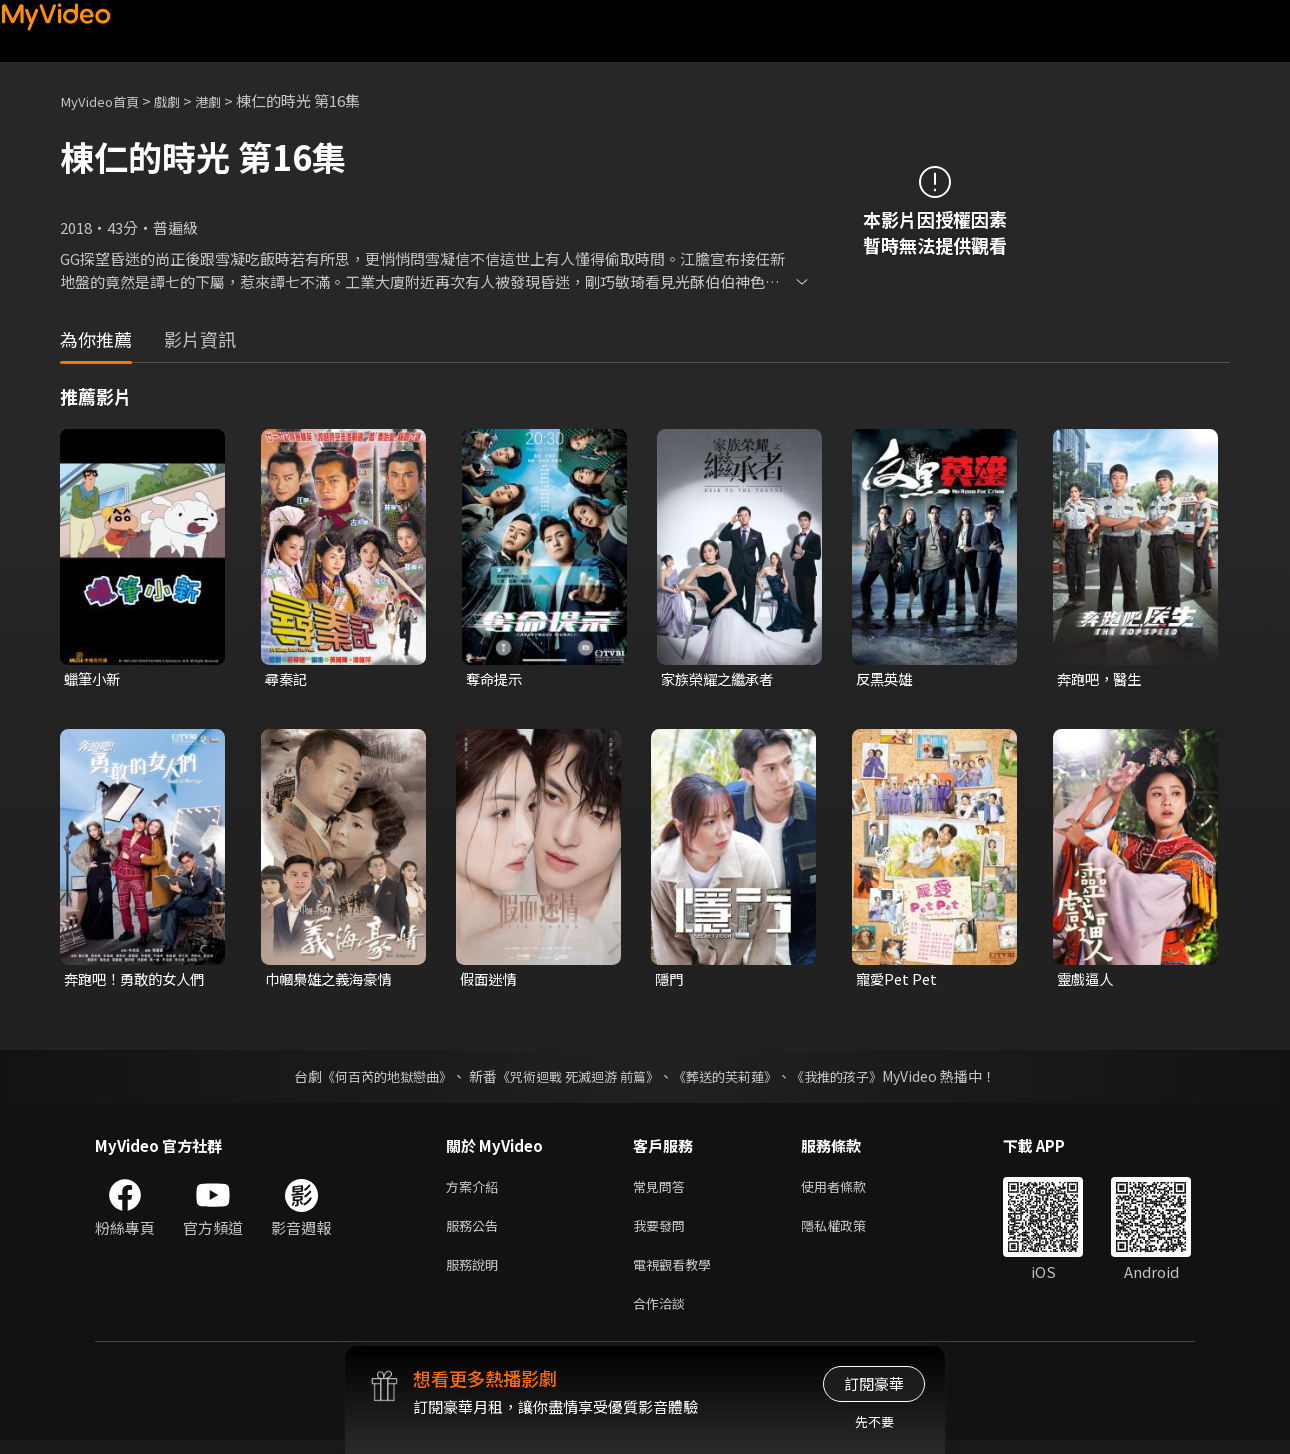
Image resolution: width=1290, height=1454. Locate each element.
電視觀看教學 (678, 1273)
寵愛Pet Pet (898, 980)
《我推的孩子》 (852, 1078)
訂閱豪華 (874, 1383)
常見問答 (663, 1189)
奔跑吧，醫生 (1102, 679)
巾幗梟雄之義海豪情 (332, 980)
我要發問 (663, 1231)
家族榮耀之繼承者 (721, 679)
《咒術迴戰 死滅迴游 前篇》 (576, 1078)
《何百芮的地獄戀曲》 (374, 1078)
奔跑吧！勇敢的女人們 (131, 981)
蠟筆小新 (94, 679)
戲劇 (181, 100)
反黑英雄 (886, 679)
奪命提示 (496, 679)
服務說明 (476, 1273)
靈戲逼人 (1087, 980)
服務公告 (476, 1231)
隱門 (670, 980)
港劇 (226, 100)
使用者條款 (850, 1189)
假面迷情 (490, 980)
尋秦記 (287, 679)
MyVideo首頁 (105, 100)
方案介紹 (476, 1189)
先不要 (874, 1421)
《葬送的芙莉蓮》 (733, 1078)
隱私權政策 (850, 1231)
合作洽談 (663, 1315)
